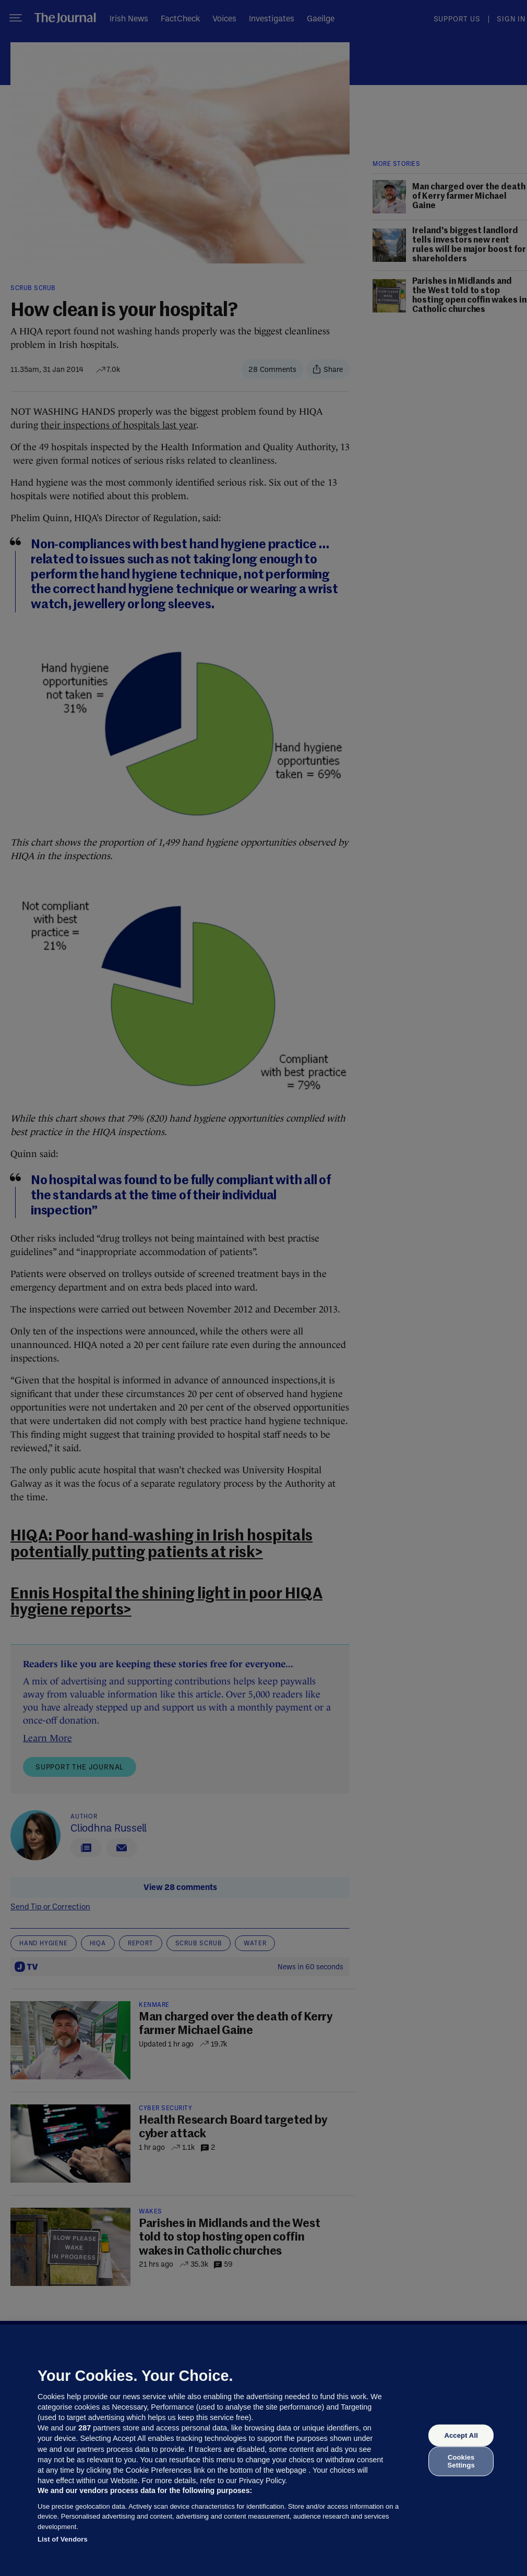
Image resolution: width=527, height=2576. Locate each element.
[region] (263, 2450)
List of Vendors (63, 2539)
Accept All (460, 2435)
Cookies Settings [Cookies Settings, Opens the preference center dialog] (461, 2461)
